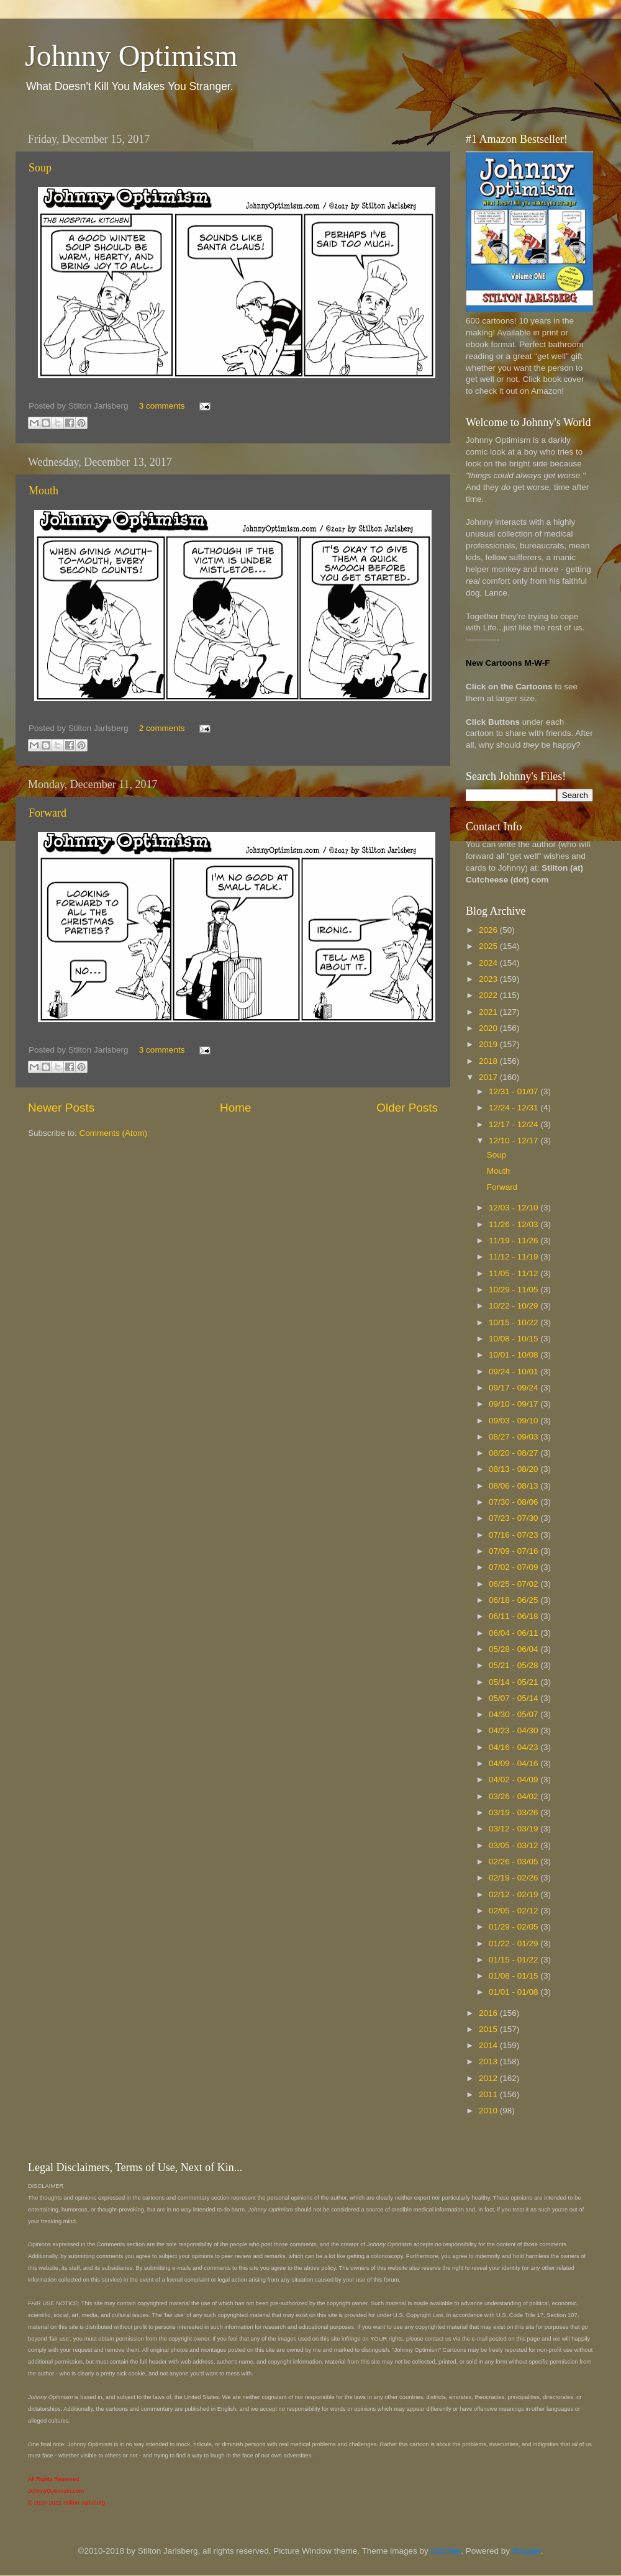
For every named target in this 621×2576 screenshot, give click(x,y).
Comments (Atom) (113, 1133)
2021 (489, 1012)
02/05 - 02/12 (514, 1910)
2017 (489, 1077)
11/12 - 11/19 (514, 1256)
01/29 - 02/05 (514, 1926)
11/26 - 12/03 (514, 1224)
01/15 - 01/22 (514, 1959)
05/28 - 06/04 (514, 1649)
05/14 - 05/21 (514, 1682)
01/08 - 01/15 (514, 1975)
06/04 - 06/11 (514, 1633)
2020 (489, 1028)
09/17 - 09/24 (514, 1387)
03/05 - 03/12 (514, 1845)
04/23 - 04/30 (514, 1730)
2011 (489, 2094)
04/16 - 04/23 (514, 1747)
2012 (489, 2078)
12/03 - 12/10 (514, 1207)
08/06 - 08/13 (514, 1485)
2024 (489, 963)
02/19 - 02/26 (514, 1877)
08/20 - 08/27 (514, 1453)
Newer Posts (61, 1107)
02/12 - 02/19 (514, 1894)
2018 (489, 1061)
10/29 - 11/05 (514, 1289)
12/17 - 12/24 (514, 1124)
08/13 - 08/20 (514, 1469)
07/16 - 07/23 (514, 1535)
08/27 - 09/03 (514, 1436)
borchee (446, 2551)
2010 (489, 2110)
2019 (489, 1044)
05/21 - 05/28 (514, 1665)
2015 (489, 2029)
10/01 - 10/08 (514, 1354)
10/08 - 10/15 (514, 1338)
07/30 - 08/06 (514, 1502)
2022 (489, 995)
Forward (47, 813)
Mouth (43, 490)
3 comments (162, 405)
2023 (489, 979)
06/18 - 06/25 (514, 1600)
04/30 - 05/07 (514, 1714)
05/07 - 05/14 (514, 1698)
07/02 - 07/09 (514, 1567)
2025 (489, 946)
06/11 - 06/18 (514, 1616)
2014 (489, 2045)
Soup (40, 167)
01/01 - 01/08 (514, 1992)
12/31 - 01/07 (514, 1091)
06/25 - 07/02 (514, 1584)
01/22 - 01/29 (514, 1943)
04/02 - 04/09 (514, 1779)
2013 (489, 2061)
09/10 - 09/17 (514, 1403)
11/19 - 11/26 (514, 1240)
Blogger (526, 2551)
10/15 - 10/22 (514, 1322)
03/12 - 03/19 (514, 1828)
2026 (489, 930)
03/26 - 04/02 (514, 1796)
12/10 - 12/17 (514, 1140)
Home (235, 1107)
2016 (489, 2013)
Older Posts (407, 1107)
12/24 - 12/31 (514, 1107)
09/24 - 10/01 (514, 1371)
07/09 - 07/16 (514, 1551)
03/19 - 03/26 (514, 1812)
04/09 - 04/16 (514, 1763)
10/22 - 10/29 (514, 1305)
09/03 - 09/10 (514, 1420)
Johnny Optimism (131, 55)
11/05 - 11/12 (514, 1273)
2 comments (162, 728)
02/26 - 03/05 (514, 1861)
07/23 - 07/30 (514, 1518)
